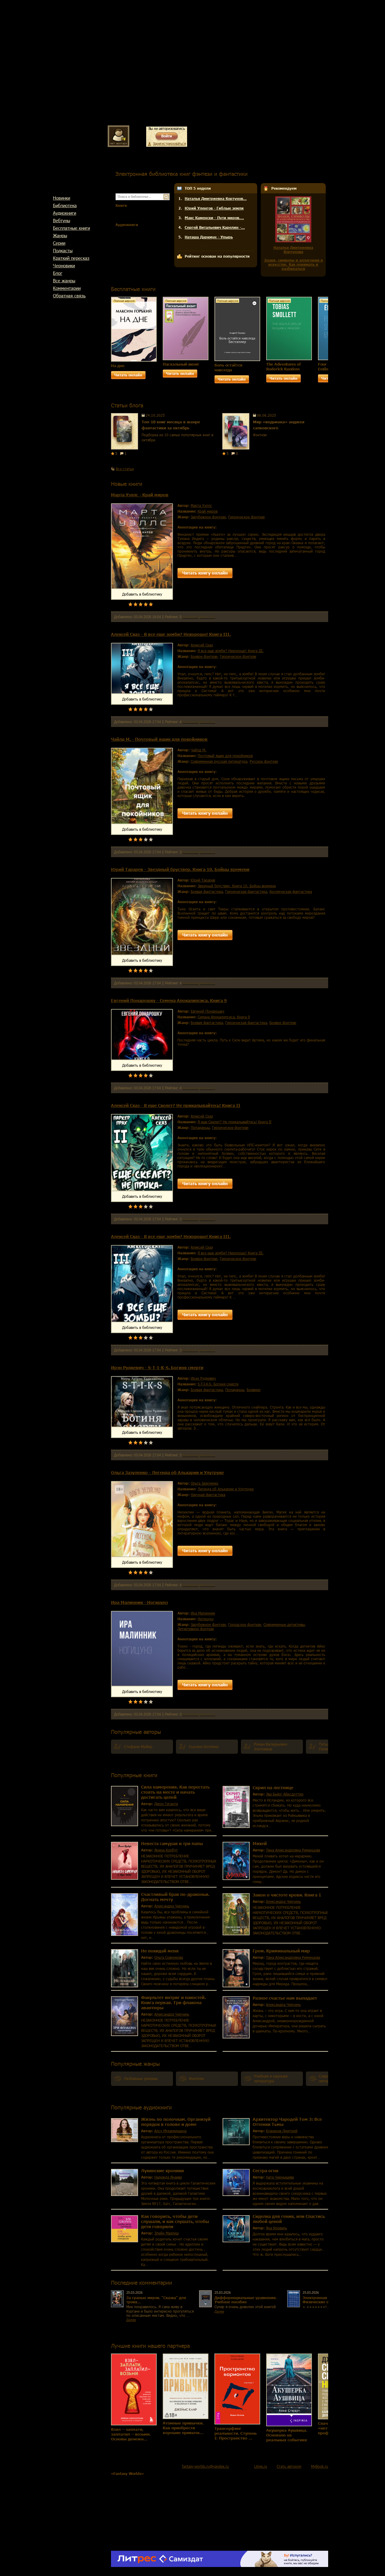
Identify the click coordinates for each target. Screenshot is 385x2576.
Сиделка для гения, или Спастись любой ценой (289, 2219)
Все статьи (125, 469)
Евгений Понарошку (207, 1011)
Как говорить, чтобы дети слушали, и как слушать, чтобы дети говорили (175, 2221)
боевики (253, 1390)
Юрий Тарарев (203, 880)
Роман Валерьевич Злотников (270, 1746)
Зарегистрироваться (169, 143)
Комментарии (67, 288)
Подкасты (62, 250)
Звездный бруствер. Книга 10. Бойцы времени (237, 886)
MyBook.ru (319, 2466)
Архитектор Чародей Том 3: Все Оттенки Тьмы (287, 2122)
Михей (260, 1843)
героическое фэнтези (246, 517)
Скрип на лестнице (273, 1787)
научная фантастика (208, 1494)
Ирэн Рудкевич (203, 1378)
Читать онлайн (128, 375)
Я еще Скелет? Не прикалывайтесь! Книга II (234, 1122)
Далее (131, 2320)
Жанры (60, 235)
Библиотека (65, 205)
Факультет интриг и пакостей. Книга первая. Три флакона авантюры (173, 2002)
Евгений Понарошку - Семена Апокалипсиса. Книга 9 (169, 1000)
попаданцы (200, 1127)
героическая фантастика (246, 891)
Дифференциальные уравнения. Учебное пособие (245, 2299)
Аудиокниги (64, 213)
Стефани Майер (138, 1746)
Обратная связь (69, 295)
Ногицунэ (206, 1619)
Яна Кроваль (276, 2228)
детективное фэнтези (195, 1629)
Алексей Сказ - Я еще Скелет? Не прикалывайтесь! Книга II (175, 1105)
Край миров (207, 511)
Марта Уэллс (201, 505)
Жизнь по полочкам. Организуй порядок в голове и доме (176, 2122)
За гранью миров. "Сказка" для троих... (156, 2299)
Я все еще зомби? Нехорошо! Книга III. (230, 651)
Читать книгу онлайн (205, 572)
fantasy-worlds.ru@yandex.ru (205, 2466)
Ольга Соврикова (168, 1957)
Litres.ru (260, 2466)
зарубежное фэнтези (208, 517)
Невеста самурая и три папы (172, 1843)
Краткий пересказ (71, 258)
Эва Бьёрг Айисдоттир (284, 1794)
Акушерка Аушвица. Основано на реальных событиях (286, 2435)
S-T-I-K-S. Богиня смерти (218, 1384)
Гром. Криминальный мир (281, 1950)
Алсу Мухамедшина (170, 2131)
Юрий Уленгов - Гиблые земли (214, 208)
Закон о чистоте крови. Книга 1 (287, 1894)
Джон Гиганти (166, 1804)
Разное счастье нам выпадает (285, 1998)
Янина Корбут (166, 1850)
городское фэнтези (244, 1624)
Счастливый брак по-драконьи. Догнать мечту (175, 1897)
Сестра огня (266, 2170)
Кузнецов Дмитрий (281, 2131)
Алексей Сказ (202, 645)
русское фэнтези (264, 761)
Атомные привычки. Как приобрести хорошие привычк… (183, 2428)
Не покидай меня (160, 1950)
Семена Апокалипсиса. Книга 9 (224, 1017)
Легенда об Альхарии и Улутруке (226, 1489)
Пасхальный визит (181, 364)
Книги (121, 205)
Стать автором (289, 2466)
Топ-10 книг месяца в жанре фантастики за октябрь (171, 424)
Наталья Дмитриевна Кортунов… (216, 198)
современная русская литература (219, 761)
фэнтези (196, 2078)
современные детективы (284, 1624)
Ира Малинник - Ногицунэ (139, 1602)
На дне (117, 365)
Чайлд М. (198, 750)
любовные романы (141, 2078)
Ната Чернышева (280, 2177)
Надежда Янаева (168, 2177)
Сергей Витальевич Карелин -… (215, 227)
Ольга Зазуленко (204, 1483)
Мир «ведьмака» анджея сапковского (278, 424)
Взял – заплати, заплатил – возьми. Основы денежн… (131, 2434)
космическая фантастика (291, 891)
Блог (57, 273)
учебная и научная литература (271, 2078)
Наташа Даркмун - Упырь (209, 237)
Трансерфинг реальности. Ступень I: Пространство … (235, 2433)
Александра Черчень (171, 1906)
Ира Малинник (203, 1613)
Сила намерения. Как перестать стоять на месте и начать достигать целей (175, 1792)
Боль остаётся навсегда (228, 367)
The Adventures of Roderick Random (283, 366)
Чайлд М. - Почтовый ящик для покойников (159, 739)
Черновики (64, 265)
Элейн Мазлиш (166, 2233)
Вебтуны (61, 220)
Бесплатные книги (71, 228)
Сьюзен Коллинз (203, 1746)
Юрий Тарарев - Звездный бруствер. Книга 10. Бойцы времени (180, 869)
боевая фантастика (207, 891)
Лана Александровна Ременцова (293, 1850)
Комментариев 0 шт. (199, 617)
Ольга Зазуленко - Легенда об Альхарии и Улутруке (167, 1472)
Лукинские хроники (162, 2170)
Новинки (61, 198)
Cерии (59, 243)
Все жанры (64, 280)
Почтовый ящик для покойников (225, 755)
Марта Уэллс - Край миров (139, 494)
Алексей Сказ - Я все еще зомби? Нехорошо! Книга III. (171, 634)
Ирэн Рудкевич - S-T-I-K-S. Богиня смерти (157, 1367)
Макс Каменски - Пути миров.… (214, 218)
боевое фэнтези (204, 656)
